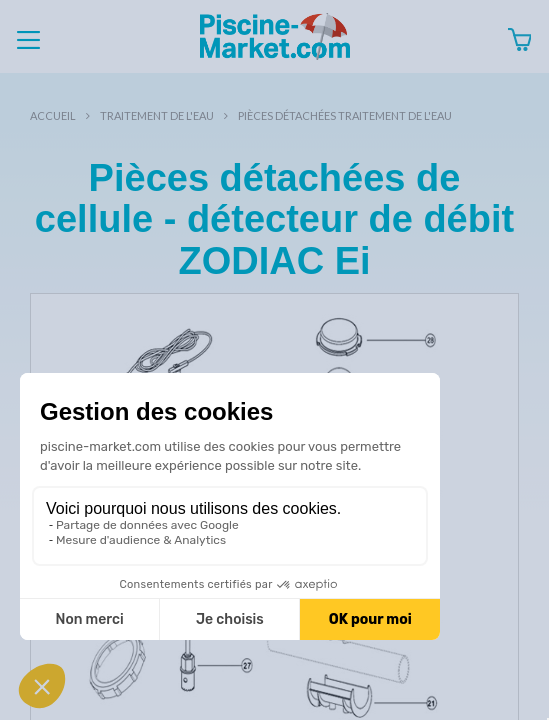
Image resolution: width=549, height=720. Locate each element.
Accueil (53, 115)
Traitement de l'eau (157, 115)
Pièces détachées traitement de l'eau (345, 115)
